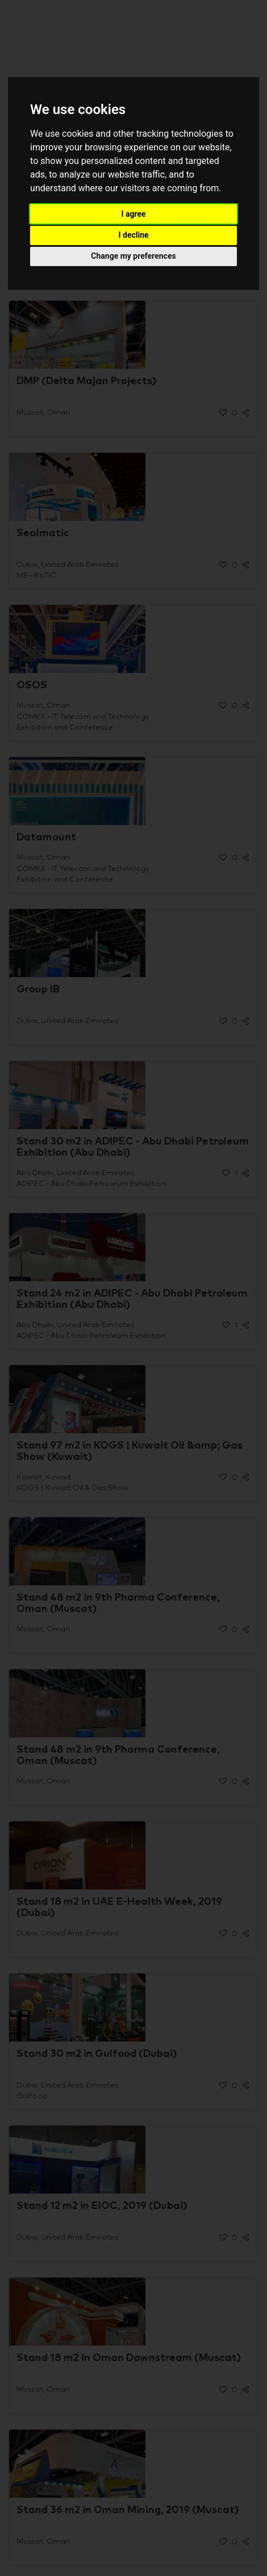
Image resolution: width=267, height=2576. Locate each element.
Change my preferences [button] (133, 255)
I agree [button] (133, 213)
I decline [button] (133, 234)
